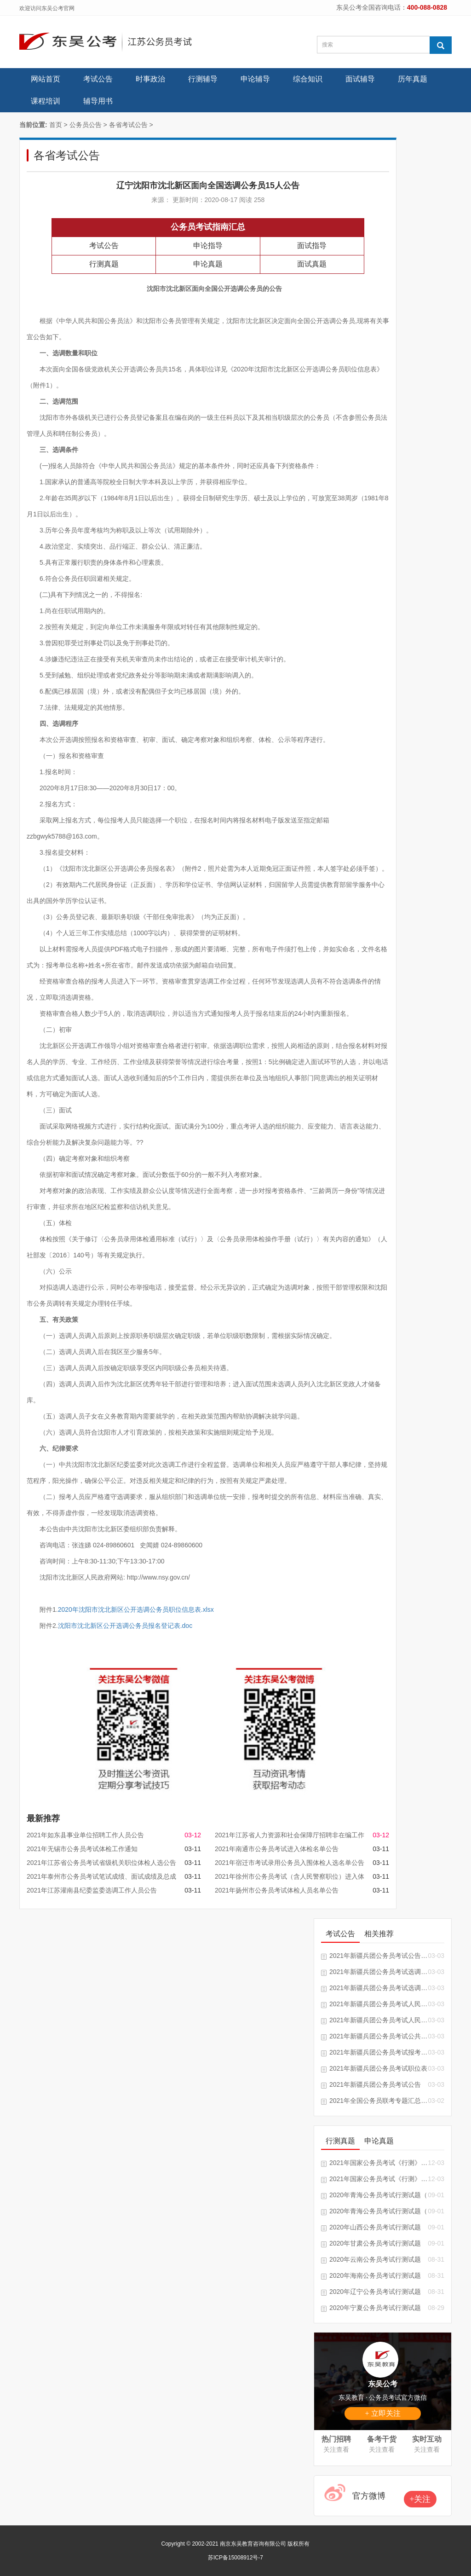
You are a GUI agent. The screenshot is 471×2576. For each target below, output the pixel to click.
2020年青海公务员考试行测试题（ (378, 2195)
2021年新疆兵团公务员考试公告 (375, 2084)
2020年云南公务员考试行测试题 (375, 2259)
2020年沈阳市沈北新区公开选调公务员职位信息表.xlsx (136, 1609)
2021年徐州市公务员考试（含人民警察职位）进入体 (289, 1876)
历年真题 (412, 79)
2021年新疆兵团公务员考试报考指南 (378, 2052)
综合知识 (307, 79)
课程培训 (45, 101)
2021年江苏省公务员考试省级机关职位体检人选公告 (101, 1862)
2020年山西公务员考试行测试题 (375, 2227)
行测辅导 (203, 79)
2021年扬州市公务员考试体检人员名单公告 (277, 1890)
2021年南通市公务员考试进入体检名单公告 (277, 1848)
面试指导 (312, 245)
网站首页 (45, 79)
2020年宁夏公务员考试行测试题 (375, 2307)
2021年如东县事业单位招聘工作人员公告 (85, 1835)
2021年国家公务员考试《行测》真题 (378, 2178)
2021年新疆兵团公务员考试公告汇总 (378, 1955)
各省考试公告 (128, 124)
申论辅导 (255, 79)
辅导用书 (98, 101)
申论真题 (208, 264)
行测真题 (104, 264)
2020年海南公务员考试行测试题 (375, 2275)
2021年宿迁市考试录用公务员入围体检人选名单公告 (289, 1862)
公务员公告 (85, 124)
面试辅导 (360, 79)
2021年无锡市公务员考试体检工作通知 (82, 1848)
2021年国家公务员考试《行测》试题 (378, 2162)
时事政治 (150, 79)
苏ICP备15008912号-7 (235, 2557)
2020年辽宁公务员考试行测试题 (375, 2291)
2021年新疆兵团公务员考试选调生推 (378, 1971)
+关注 (420, 2499)
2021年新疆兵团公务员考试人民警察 (378, 2004)
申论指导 (208, 245)
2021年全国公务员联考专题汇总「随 (378, 2100)
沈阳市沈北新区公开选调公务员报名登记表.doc (125, 1625)
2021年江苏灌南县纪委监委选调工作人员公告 (92, 1890)
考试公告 (98, 79)
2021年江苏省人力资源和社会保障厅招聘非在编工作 (289, 1835)
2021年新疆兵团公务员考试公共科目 (378, 2036)
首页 (55, 124)
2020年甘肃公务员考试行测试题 (375, 2243)
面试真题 (312, 264)
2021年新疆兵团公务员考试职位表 (378, 2068)
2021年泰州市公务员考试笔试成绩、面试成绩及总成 (101, 1876)
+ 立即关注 (382, 2413)
